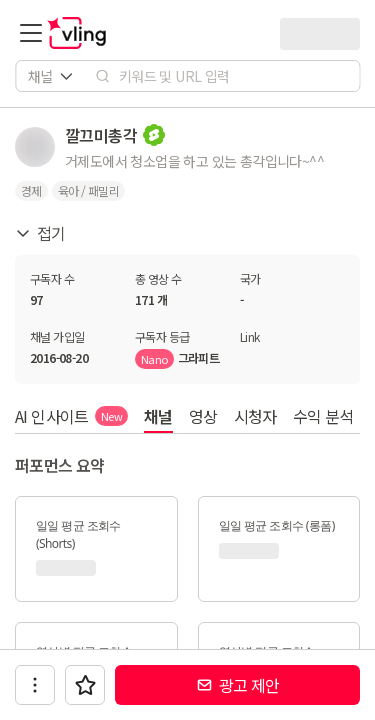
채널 (158, 416)
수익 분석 (323, 416)
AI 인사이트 (71, 416)
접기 (40, 233)
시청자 (255, 416)
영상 (203, 416)
